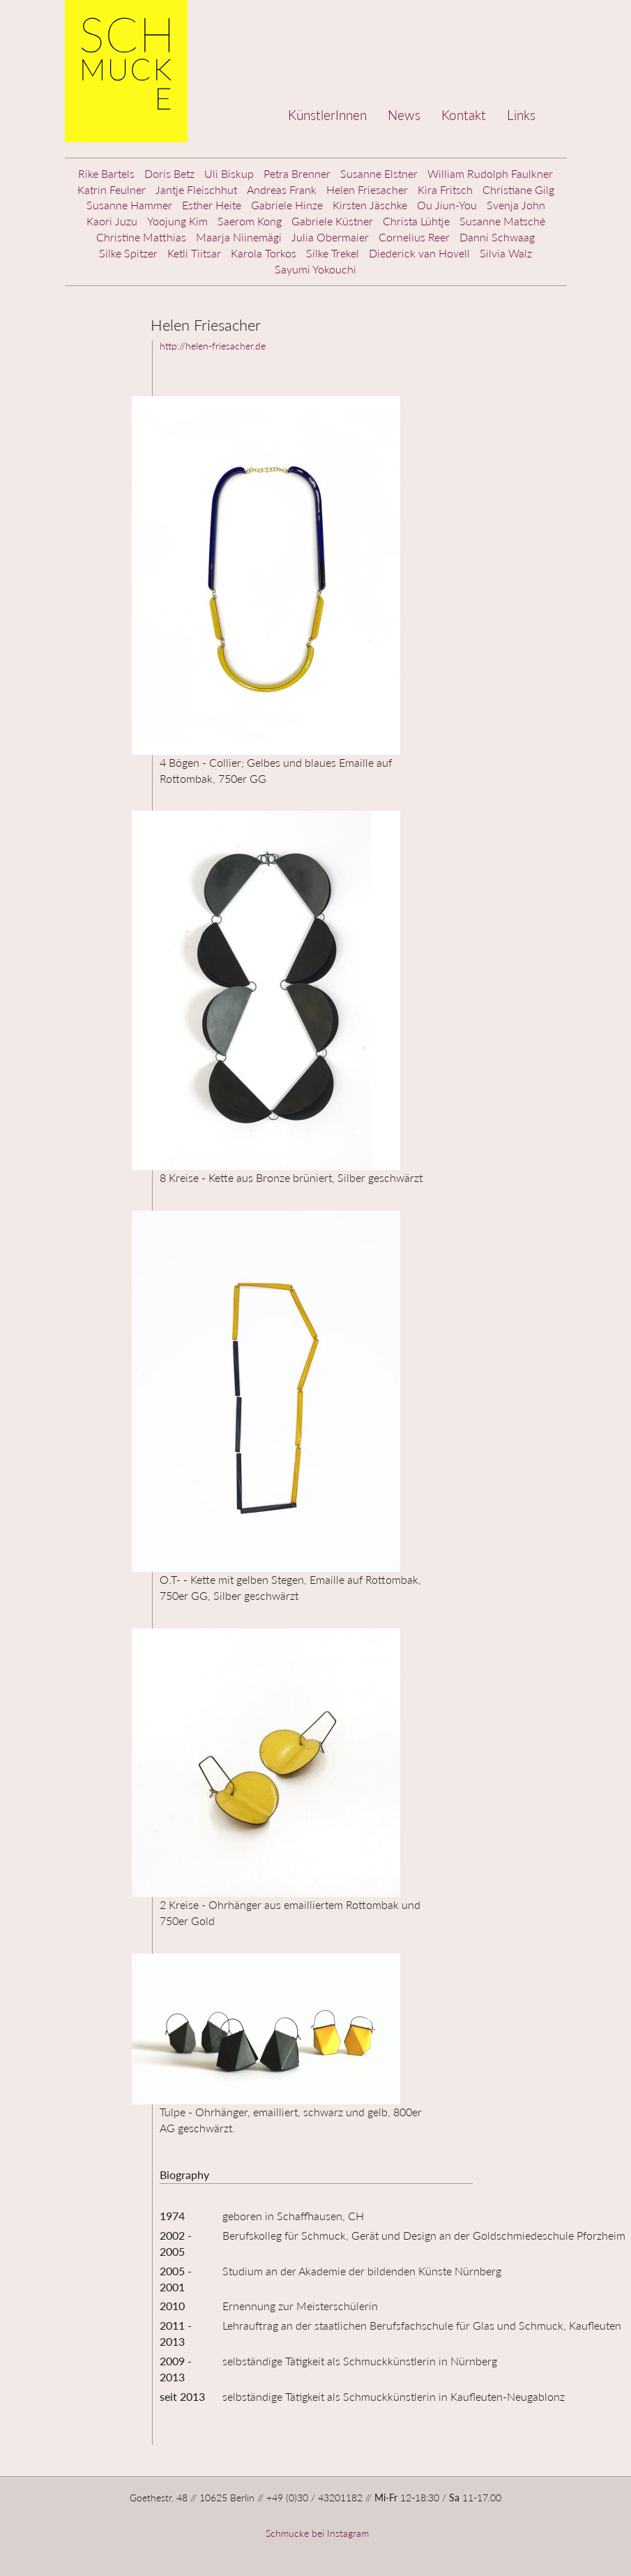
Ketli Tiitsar (194, 253)
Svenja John (516, 204)
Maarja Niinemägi (239, 237)
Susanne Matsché (502, 220)
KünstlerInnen (327, 115)
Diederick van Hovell (419, 253)
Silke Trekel (332, 253)
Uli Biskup (229, 173)
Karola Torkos (263, 253)
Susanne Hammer (129, 204)
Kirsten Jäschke (370, 204)
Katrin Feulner (111, 189)
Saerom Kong (250, 220)
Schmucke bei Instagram (316, 2533)
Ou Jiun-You (447, 204)
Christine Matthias (141, 237)
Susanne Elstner (379, 173)
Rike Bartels (106, 173)
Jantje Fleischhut (196, 189)
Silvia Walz (506, 253)
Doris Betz (169, 173)
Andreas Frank (282, 189)
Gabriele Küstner (332, 220)
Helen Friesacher (367, 189)
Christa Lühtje (416, 220)
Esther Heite (211, 204)
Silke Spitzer (128, 253)
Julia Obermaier (330, 237)
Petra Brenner (297, 173)
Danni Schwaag (497, 237)
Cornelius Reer (414, 237)
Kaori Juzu (111, 220)
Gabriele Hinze (287, 204)
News (404, 115)
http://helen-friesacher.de (213, 346)
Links (521, 115)
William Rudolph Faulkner (490, 173)
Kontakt (463, 115)
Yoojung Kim (177, 220)
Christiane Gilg (518, 189)
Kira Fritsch (445, 189)
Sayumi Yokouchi (315, 269)
